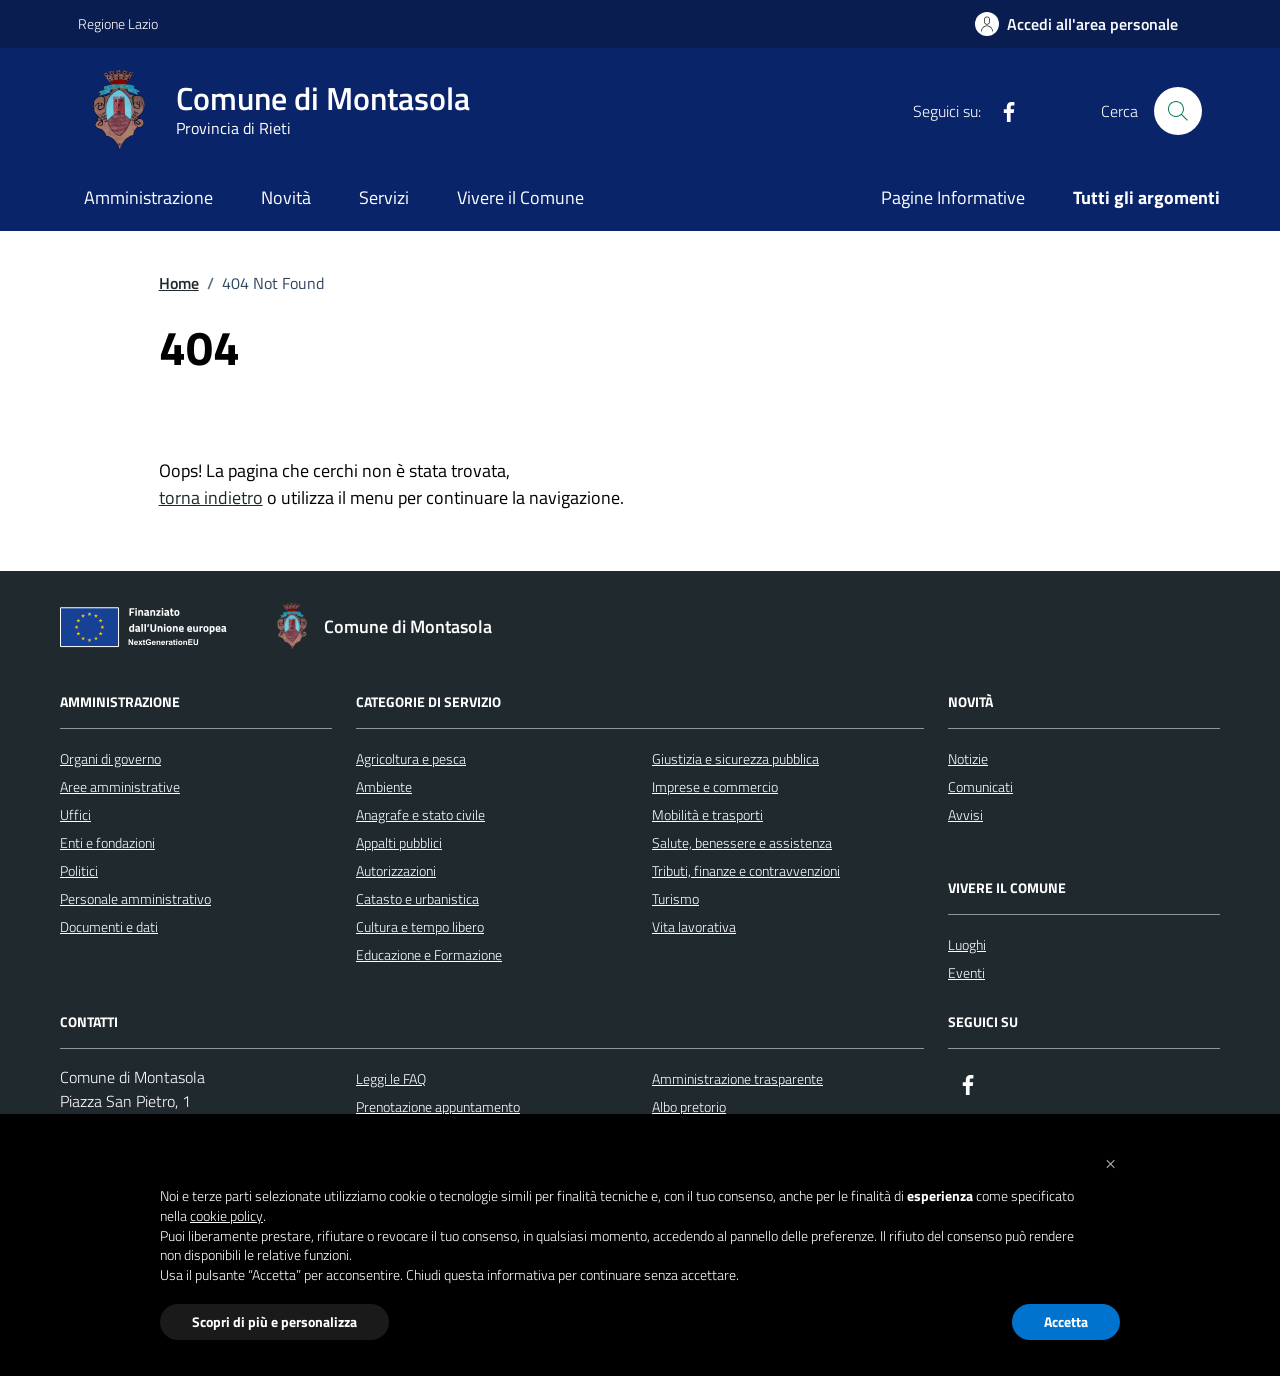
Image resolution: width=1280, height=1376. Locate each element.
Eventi (966, 972)
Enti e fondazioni (107, 842)
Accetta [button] (1066, 1321)
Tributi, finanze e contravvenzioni (746, 870)
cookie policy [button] (226, 1216)
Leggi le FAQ (391, 1078)
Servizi (384, 197)
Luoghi (967, 944)
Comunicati (980, 786)
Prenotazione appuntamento (438, 1106)
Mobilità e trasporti (707, 814)
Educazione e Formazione (429, 954)
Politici (79, 870)
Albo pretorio (689, 1106)
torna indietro (211, 497)
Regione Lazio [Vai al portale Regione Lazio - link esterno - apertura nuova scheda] (118, 23)
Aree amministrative (120, 786)
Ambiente (384, 786)
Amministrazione (148, 197)
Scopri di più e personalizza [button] (274, 1321)
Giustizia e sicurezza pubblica (735, 758)
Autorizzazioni (396, 870)
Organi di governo (110, 758)
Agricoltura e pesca (411, 758)
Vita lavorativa (694, 926)
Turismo (675, 898)
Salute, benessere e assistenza (742, 842)
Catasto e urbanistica (417, 898)
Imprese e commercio (715, 786)
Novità (286, 197)
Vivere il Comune (520, 197)
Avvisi (965, 814)
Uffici (75, 814)
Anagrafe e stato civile (420, 814)
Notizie (968, 758)
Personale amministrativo (135, 898)
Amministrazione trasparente (737, 1078)
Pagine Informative (953, 197)
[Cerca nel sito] (1178, 111)
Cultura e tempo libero (420, 926)
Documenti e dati (109, 926)
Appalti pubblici (399, 842)
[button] (1110, 1162)
